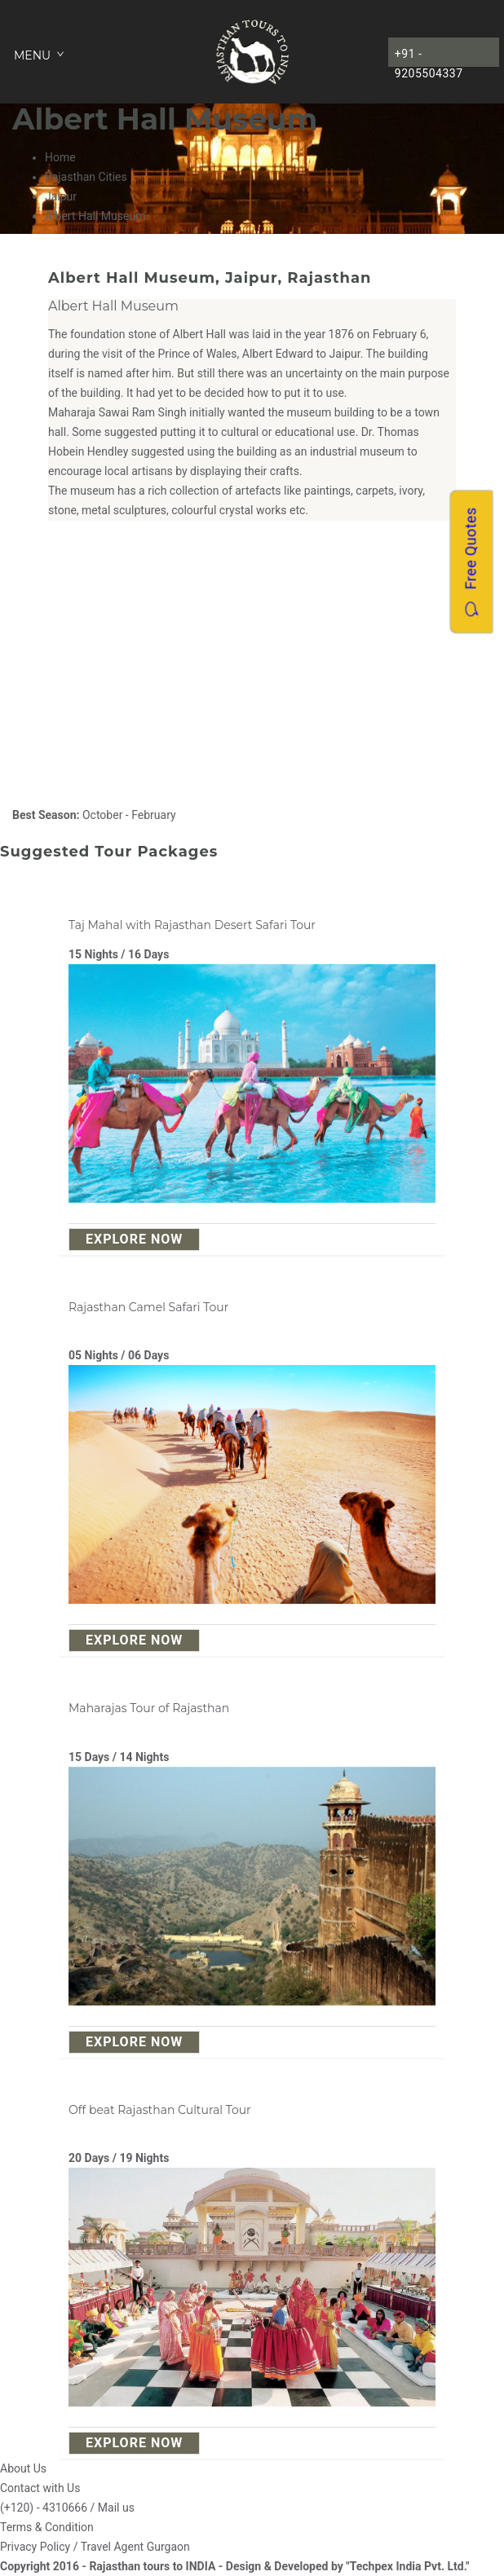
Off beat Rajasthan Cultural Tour (160, 2110)
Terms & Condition (47, 2527)
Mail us (116, 2507)
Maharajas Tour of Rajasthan (149, 1708)
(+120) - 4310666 (43, 2507)
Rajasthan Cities (86, 176)
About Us (23, 2468)
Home (60, 157)
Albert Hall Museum (113, 306)
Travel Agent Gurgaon (135, 2546)
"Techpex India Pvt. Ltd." (407, 2566)
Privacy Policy (35, 2546)
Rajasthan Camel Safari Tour (148, 1307)
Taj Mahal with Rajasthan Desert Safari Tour (192, 925)
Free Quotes (471, 561)
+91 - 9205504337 (429, 57)
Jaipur (61, 196)
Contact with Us (40, 2488)
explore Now (134, 1239)
